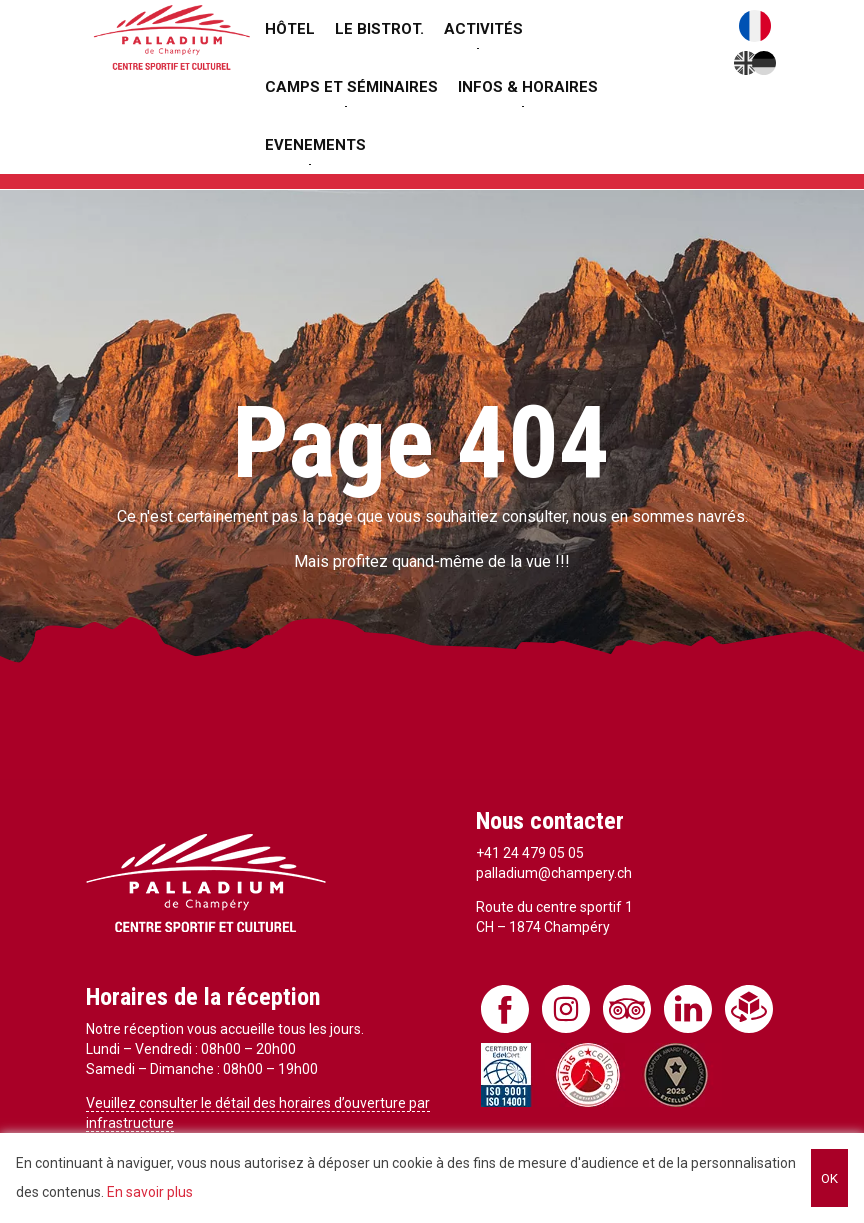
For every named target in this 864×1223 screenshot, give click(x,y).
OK (829, 1178)
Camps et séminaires (351, 87)
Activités (483, 29)
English (746, 63)
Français (755, 26)
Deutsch (764, 63)
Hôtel (290, 29)
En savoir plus (150, 1192)
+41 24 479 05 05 (530, 853)
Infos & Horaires (528, 87)
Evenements (315, 145)
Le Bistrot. (379, 29)
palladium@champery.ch (554, 873)
